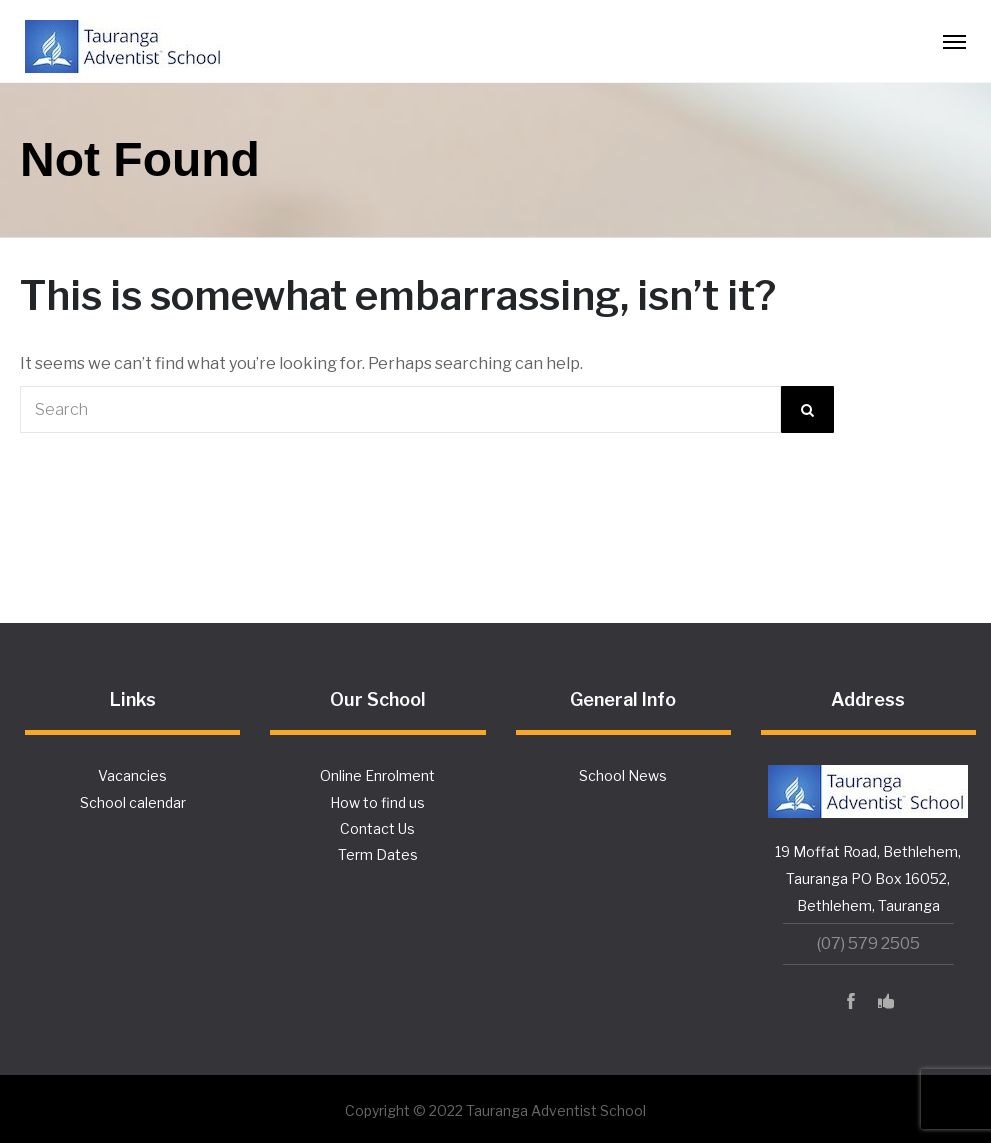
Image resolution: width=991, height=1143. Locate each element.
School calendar (133, 802)
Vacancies (132, 775)
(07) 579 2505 (868, 943)
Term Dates (378, 854)
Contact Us (377, 828)
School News (623, 775)
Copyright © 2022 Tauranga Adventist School (495, 1110)
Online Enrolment (377, 775)
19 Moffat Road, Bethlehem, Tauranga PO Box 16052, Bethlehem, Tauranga (868, 878)
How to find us (377, 802)
